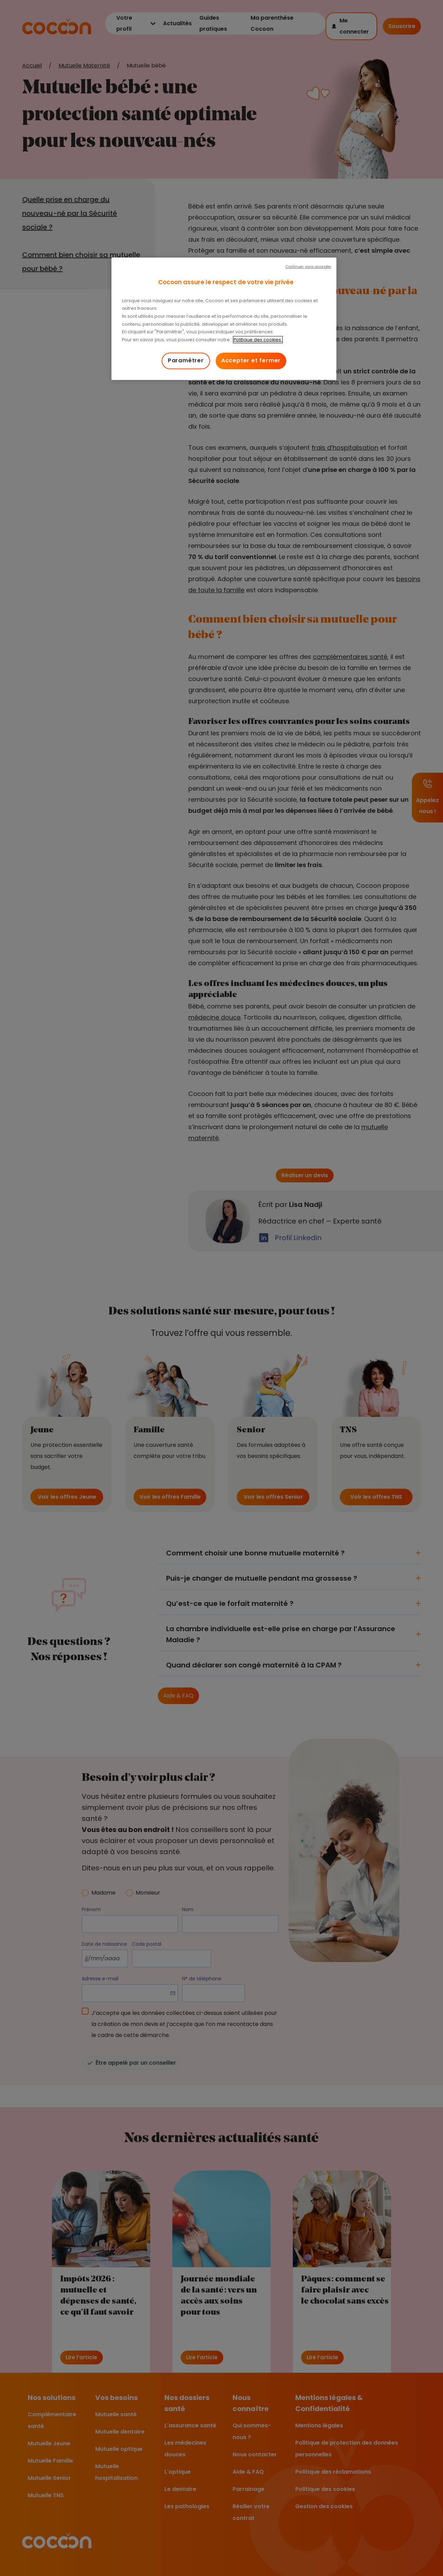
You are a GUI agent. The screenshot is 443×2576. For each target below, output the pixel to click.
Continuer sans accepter (308, 266)
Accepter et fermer (251, 360)
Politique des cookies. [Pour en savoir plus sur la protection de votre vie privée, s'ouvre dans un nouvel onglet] (258, 340)
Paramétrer (186, 360)
